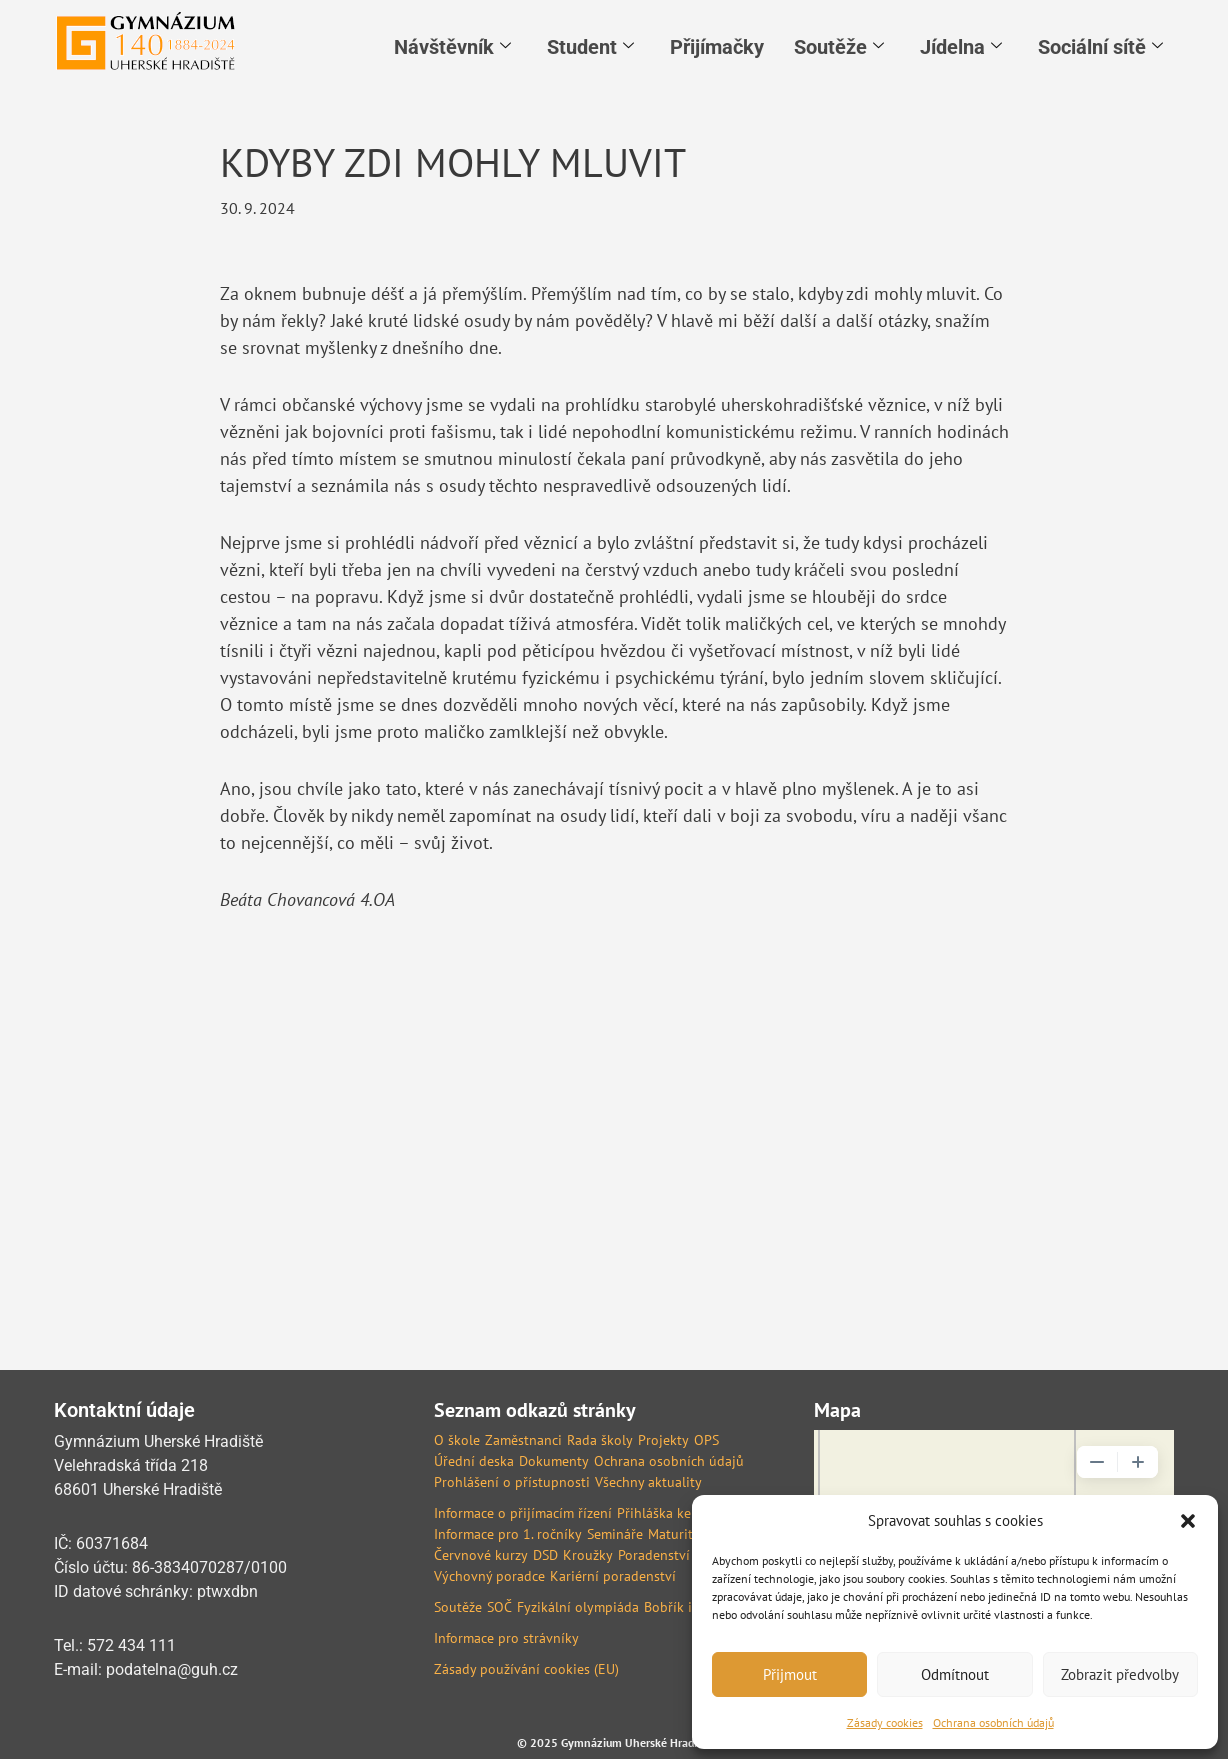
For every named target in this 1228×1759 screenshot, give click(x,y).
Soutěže (839, 47)
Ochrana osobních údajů (993, 1722)
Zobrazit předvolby (1120, 1674)
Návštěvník (452, 47)
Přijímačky (717, 47)
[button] (1188, 1521)
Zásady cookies (885, 1722)
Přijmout (790, 1674)
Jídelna (961, 47)
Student (590, 47)
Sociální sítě (1100, 47)
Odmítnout (955, 1674)
